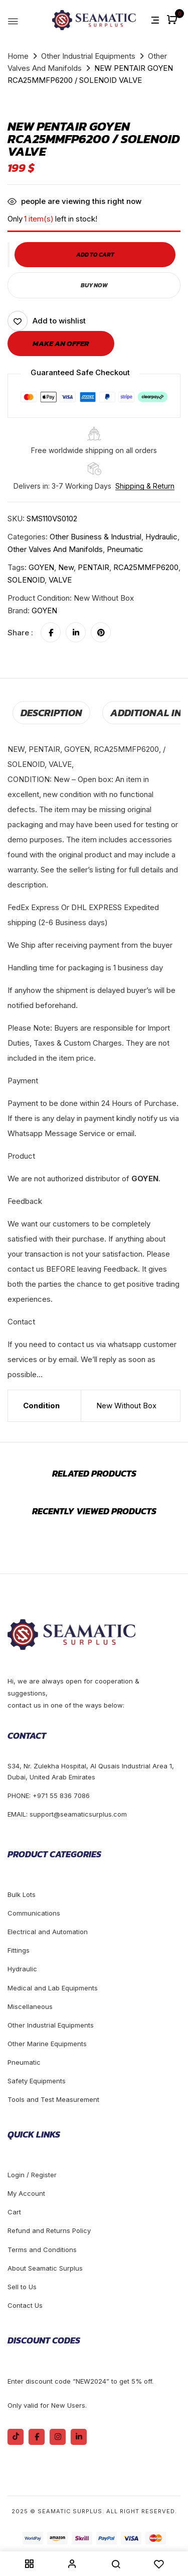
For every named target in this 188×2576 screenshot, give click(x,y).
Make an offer (61, 343)
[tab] (51, 712)
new (66, 567)
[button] (173, 20)
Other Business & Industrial (95, 536)
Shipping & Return (144, 486)
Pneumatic (125, 549)
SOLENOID (26, 580)
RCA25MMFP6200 (145, 567)
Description (51, 712)
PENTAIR (93, 567)
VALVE (60, 580)
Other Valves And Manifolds (55, 549)
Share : (20, 632)
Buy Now (94, 285)
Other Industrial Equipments (88, 56)
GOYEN (41, 567)
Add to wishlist (59, 320)
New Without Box (126, 1405)
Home (18, 56)
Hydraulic (161, 536)
